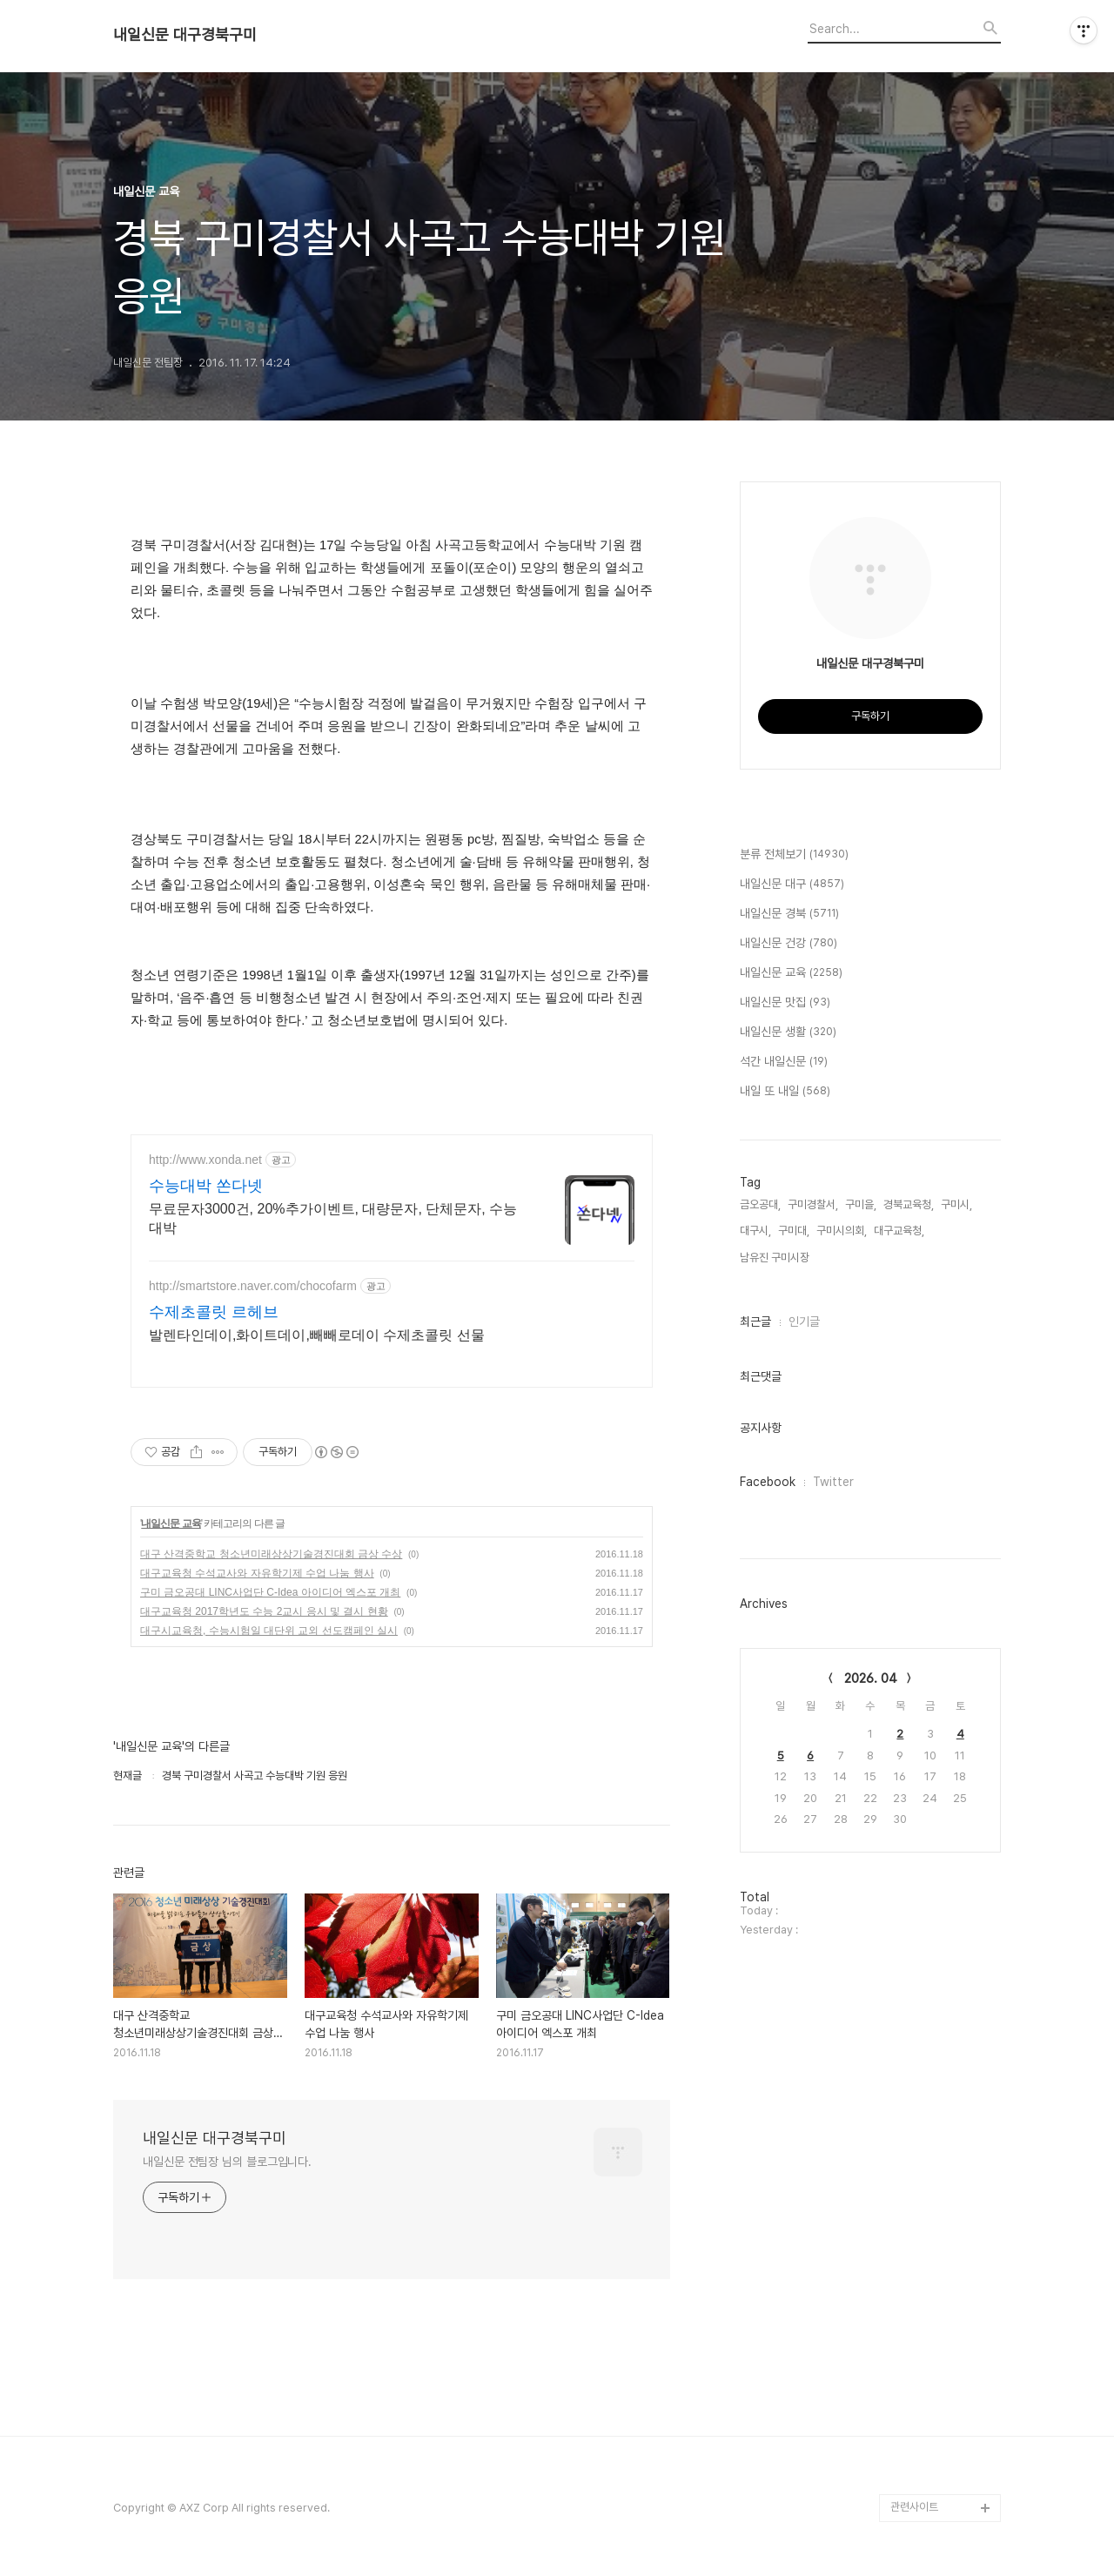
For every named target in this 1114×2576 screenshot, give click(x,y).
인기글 (804, 1321)
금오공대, (760, 1204)
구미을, (860, 1204)
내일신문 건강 (788, 943)
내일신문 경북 (789, 914)
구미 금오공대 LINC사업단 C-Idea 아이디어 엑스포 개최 (270, 1592)
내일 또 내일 (785, 1091)
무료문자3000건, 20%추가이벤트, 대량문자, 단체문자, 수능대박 (333, 1218)
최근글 (755, 1321)
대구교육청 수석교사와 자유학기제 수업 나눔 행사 (257, 1573)
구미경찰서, (813, 1204)
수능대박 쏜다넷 (206, 1185)
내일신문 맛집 (785, 1003)
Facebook (767, 1482)
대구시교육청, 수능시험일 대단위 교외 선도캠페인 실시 (269, 1630)
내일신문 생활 (788, 1032)
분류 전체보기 (794, 855)
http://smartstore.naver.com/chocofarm (253, 1286)
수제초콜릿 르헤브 (213, 1312)
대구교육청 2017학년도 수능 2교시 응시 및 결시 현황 (264, 1611)
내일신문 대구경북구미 (185, 35)
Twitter (833, 1482)
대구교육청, (899, 1230)
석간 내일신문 (784, 1062)
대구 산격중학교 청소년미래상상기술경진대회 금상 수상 (271, 1554)
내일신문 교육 (170, 1523)
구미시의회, (841, 1230)
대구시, (755, 1230)
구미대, (793, 1230)
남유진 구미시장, (776, 1257)
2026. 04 (870, 1678)
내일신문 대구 (792, 884)
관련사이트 (914, 2506)
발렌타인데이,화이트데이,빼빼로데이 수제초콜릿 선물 (317, 1335)
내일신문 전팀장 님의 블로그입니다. (227, 2162)
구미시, (956, 1204)
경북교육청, (908, 1204)
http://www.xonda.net (205, 1160)
